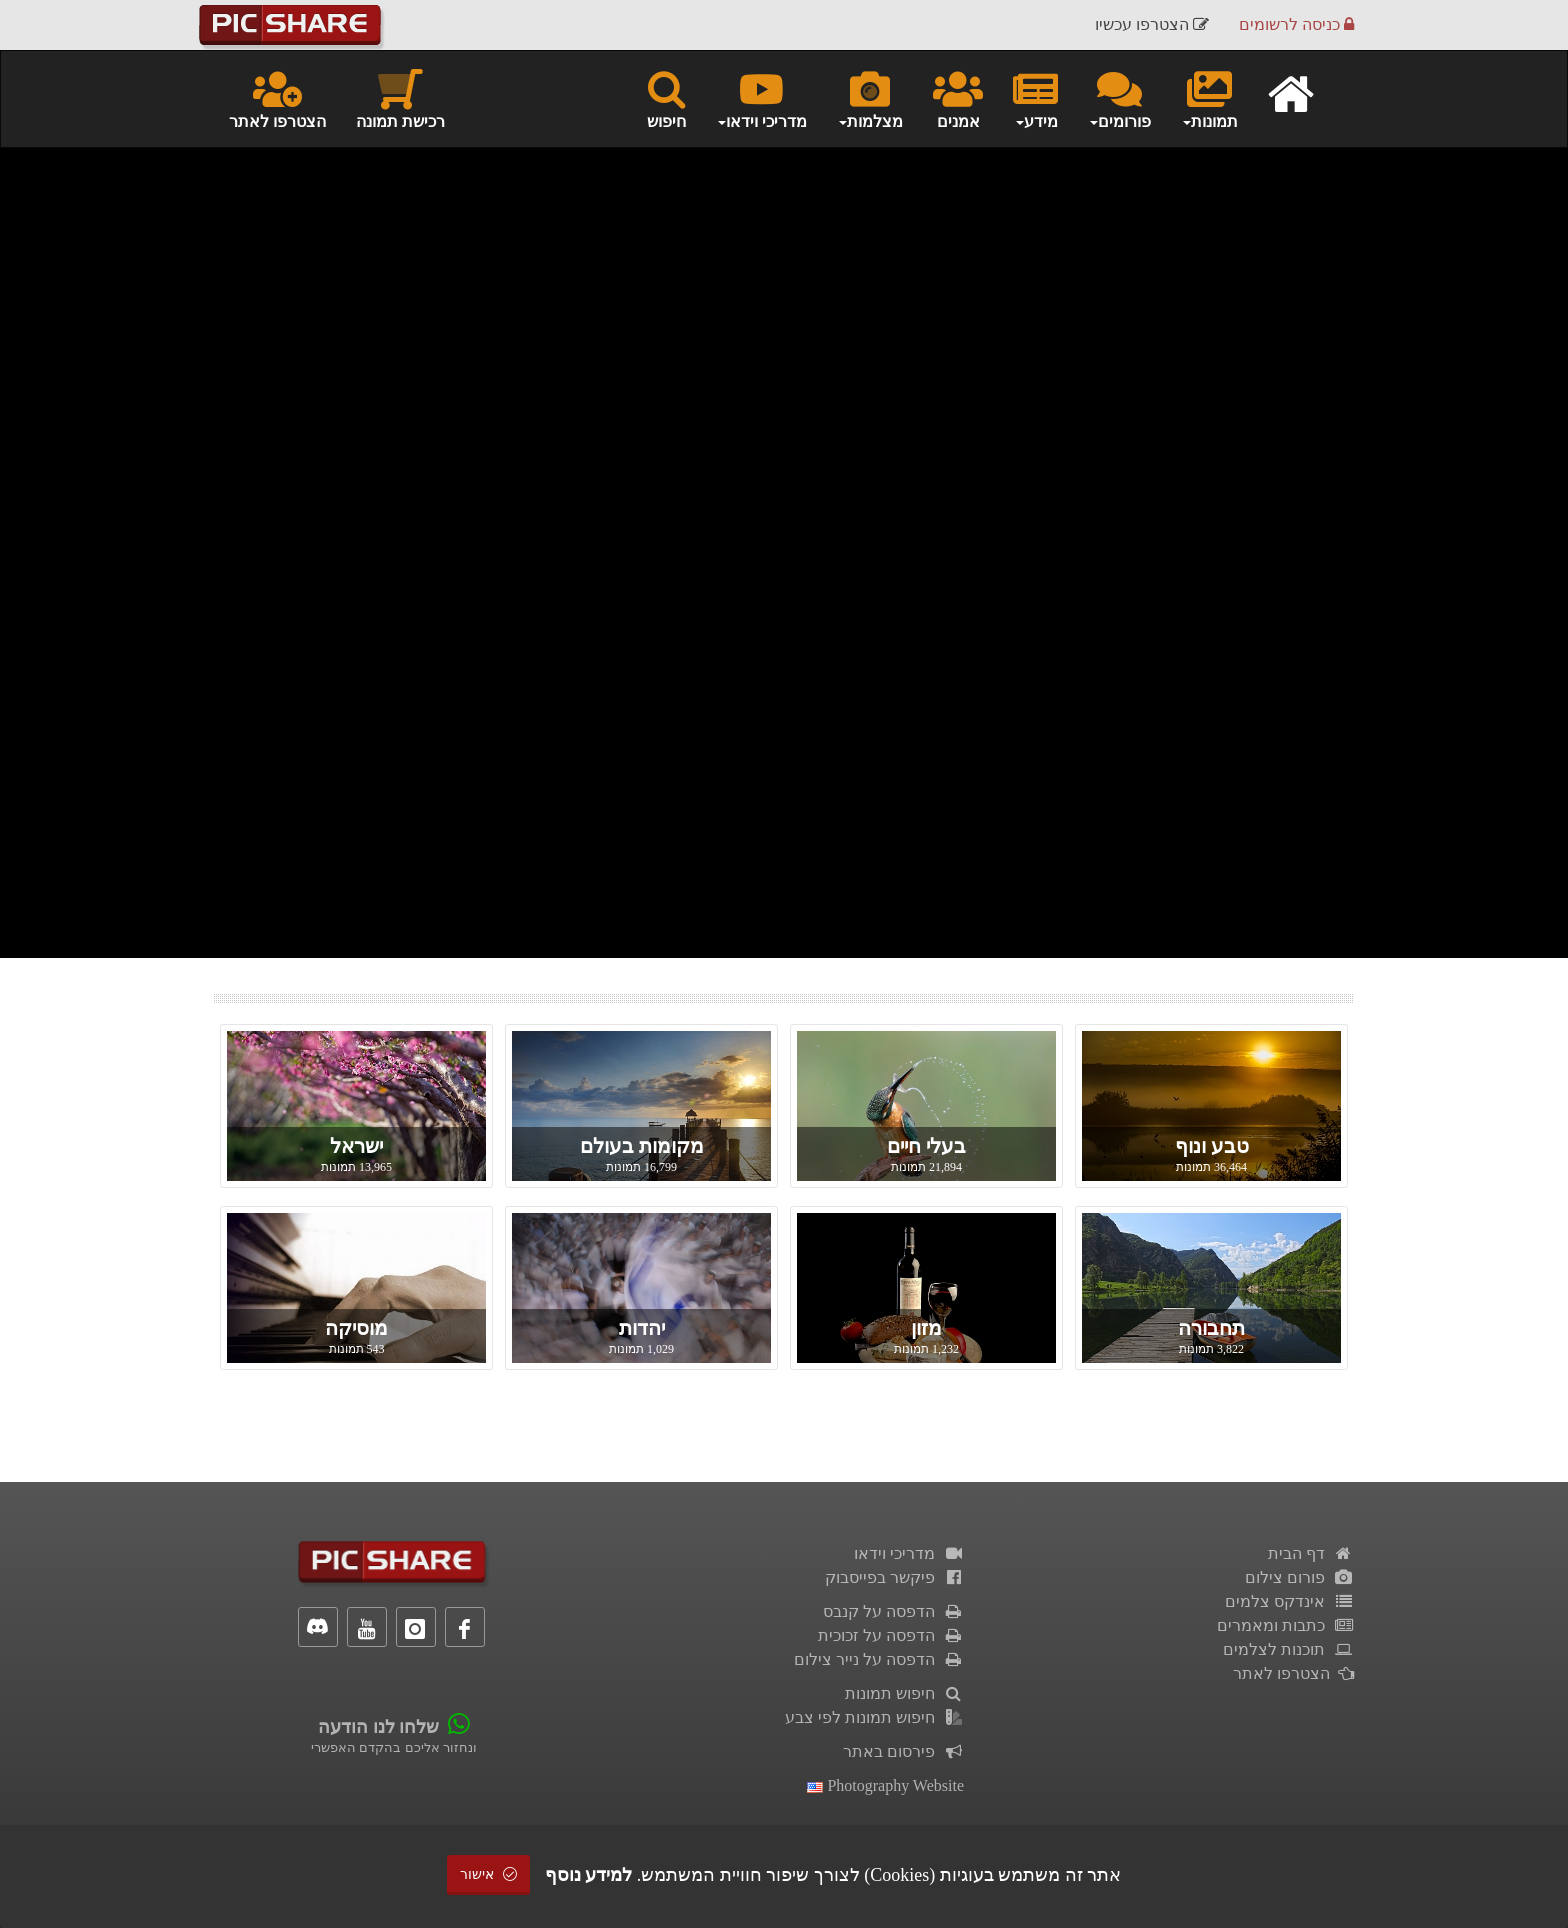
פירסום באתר (903, 1751)
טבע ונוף (1212, 1146)
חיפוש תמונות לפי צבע (874, 1717)
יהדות (642, 1328)
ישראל (356, 1146)
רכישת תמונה (400, 98)
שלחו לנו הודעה (378, 1727)
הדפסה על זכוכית (891, 1635)
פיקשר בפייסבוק (894, 1577)
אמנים (958, 98)
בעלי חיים (926, 1146)
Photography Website (885, 1785)
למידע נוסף (589, 1875)
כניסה (1296, 24)
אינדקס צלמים (1289, 1601)
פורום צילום (1299, 1577)
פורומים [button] (1119, 98)
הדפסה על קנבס (893, 1611)
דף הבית (1311, 1553)
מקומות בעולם (642, 1146)
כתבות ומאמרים (1285, 1625)
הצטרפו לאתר (277, 98)
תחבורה (1211, 1328)
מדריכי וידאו (909, 1553)
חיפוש (666, 98)
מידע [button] (1035, 98)
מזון (926, 1328)
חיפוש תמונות (904, 1693)
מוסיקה (356, 1328)
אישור (489, 1874)
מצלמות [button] (870, 98)
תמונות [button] (1209, 98)
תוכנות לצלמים (1288, 1649)
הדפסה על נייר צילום (879, 1659)
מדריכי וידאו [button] (761, 98)
